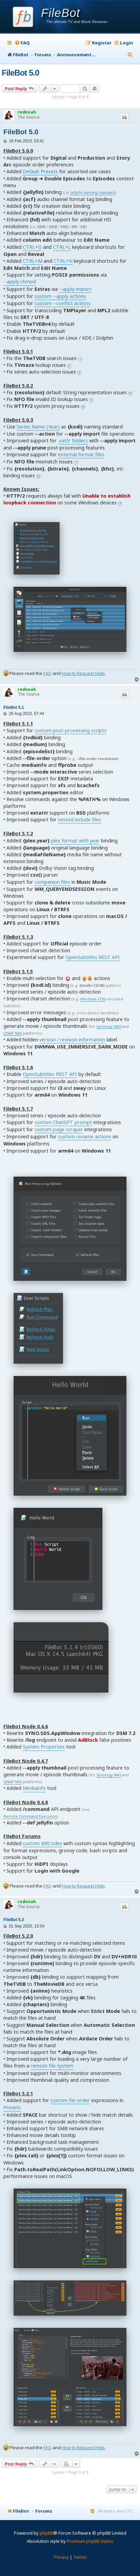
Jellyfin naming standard (93, 193)
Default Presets (40, 171)
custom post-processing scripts (70, 730)
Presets (12, 2107)
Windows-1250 (93, 999)
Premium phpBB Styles (90, 2541)
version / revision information (72, 1039)
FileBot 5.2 (13, 1919)
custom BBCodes (42, 1843)
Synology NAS (108, 1026)
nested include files (79, 819)
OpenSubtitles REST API (92, 957)
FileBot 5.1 (13, 707)
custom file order (70, 2100)
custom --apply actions (60, 296)
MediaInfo (34, 1788)
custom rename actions (84, 1136)
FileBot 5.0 (20, 72)
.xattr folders (73, 440)
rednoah (27, 112)
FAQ (47, 673)
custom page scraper (59, 1129)
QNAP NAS (12, 1033)
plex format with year (75, 840)
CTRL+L (62, 247)
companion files (52, 882)
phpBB (46, 2533)
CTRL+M (32, 261)
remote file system (52, 2065)
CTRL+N (63, 261)
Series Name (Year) (38, 426)
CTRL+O (32, 247)
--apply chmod (19, 281)
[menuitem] (22, 43)
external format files (81, 454)
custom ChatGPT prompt (63, 1122)
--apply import (75, 289)
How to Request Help (83, 673)
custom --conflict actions (63, 303)
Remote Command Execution (30, 1816)
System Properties (44, 1746)
